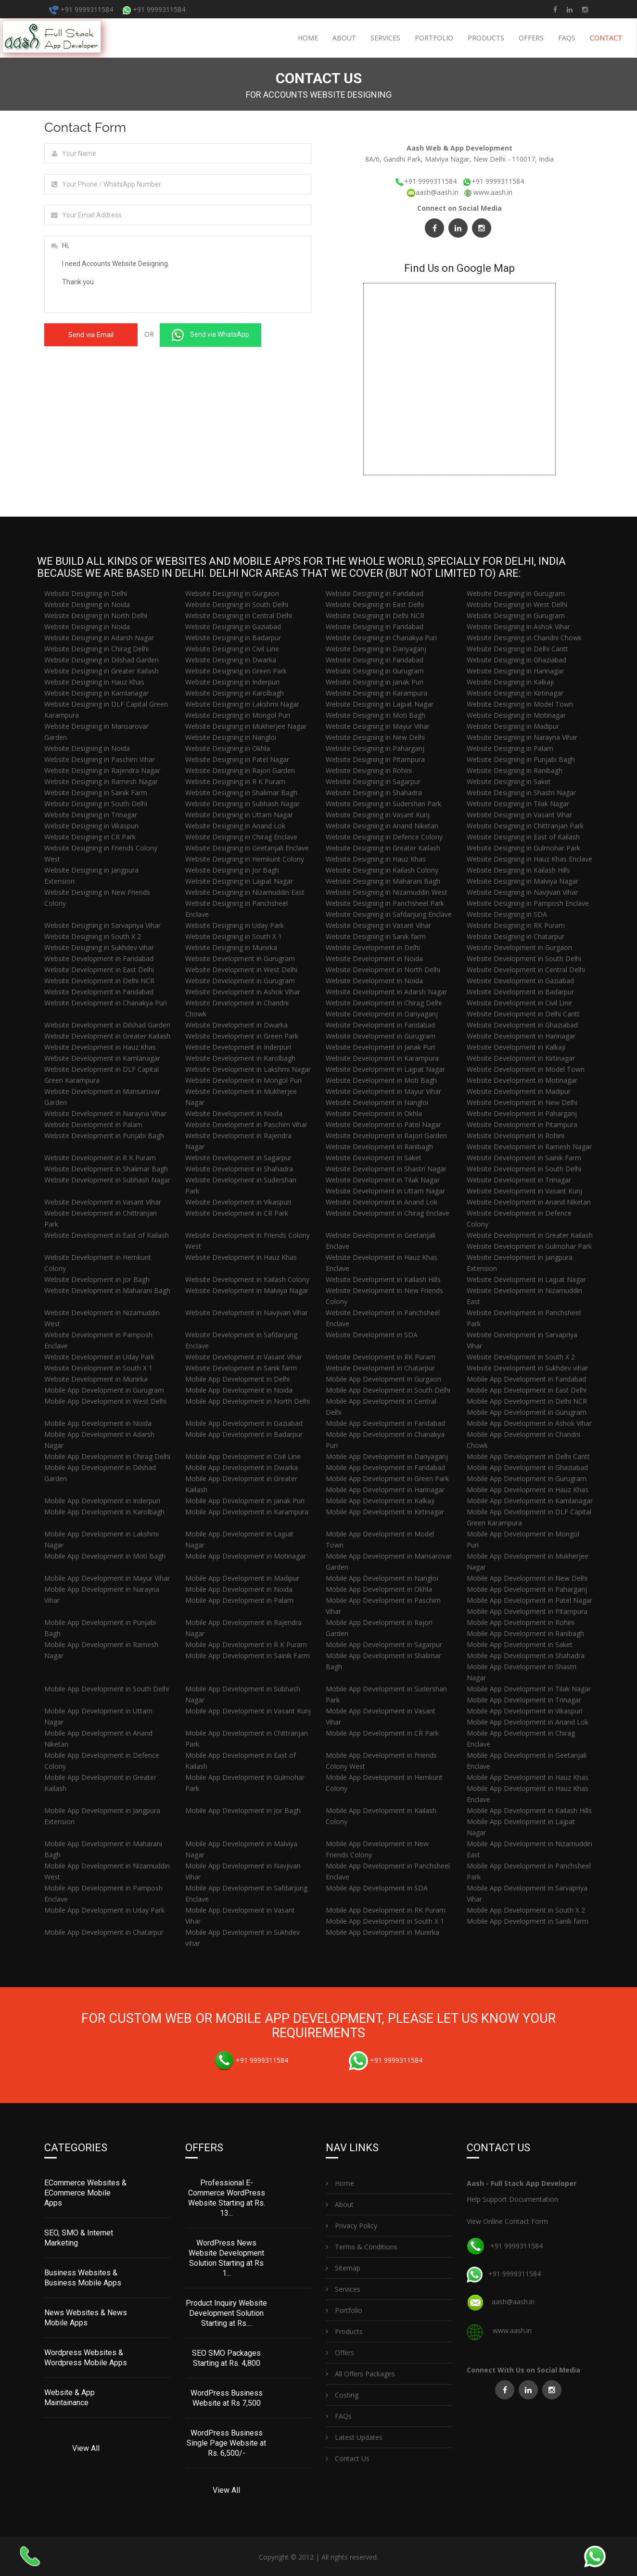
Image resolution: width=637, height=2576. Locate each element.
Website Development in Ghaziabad (522, 1024)
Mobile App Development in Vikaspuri (525, 1710)
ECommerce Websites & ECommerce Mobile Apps (85, 2192)
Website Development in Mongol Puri (243, 1080)
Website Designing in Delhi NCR (375, 615)
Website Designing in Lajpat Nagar (379, 704)
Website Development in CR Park (236, 1213)
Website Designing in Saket (509, 781)
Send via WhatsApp (210, 335)
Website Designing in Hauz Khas (94, 681)
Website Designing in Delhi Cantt (517, 648)
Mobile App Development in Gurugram (104, 1390)
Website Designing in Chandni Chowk (524, 637)
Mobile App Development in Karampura (246, 1511)
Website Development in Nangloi (377, 1102)
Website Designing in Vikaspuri (91, 825)
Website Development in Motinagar (522, 1080)
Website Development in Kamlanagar (102, 1058)
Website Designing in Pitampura (375, 759)
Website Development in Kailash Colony (247, 1279)
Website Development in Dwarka (236, 1024)
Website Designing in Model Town (520, 704)
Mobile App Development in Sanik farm (527, 1921)
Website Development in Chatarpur (380, 1367)
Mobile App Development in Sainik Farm (247, 1655)
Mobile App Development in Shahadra (526, 1655)
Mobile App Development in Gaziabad (244, 1423)
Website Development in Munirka (96, 1378)
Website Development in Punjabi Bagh (104, 1135)
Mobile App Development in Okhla (379, 1589)
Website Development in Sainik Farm (524, 1157)
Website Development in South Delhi (524, 958)
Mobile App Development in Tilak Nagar (529, 1688)
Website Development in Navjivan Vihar (246, 1312)
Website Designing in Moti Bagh (375, 715)
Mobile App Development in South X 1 (385, 1921)
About (344, 37)
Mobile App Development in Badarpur (244, 1434)
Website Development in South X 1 (98, 1367)
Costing (342, 2393)
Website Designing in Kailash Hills (518, 870)
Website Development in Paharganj (522, 1113)
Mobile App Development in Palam (239, 1600)
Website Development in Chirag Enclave (387, 1213)
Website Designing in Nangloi (230, 737)
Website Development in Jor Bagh (97, 1279)
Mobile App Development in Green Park (387, 1478)
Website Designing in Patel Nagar (237, 759)
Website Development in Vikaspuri (238, 1201)
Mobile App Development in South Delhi (388, 1390)
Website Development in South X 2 (521, 1356)
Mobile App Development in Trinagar (524, 1699)
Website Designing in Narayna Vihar (522, 737)
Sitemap (343, 2266)
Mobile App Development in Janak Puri (245, 1500)
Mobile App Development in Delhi (237, 1378)
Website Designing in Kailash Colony (382, 870)
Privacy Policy (351, 2224)
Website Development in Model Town (526, 1069)
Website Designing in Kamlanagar (96, 693)
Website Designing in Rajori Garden (240, 770)
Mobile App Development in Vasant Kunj (248, 1710)
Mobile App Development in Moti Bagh (105, 1556)
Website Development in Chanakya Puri (105, 1002)
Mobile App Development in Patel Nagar (529, 1600)
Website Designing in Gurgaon (232, 593)
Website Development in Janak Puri (380, 1047)
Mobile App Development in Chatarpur (104, 1932)
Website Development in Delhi (373, 947)
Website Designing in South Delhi (236, 604)
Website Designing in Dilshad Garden (101, 659)
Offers (531, 37)
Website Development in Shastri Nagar (386, 1168)
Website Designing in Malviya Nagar (522, 881)
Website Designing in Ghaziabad (516, 659)
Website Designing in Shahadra (374, 792)
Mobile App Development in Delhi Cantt (528, 1456)
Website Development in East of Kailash (106, 1235)
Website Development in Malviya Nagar (246, 1290)
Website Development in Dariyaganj (382, 1013)
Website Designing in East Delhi (375, 604)
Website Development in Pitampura (522, 1124)
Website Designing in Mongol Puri (237, 715)
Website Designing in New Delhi (375, 737)
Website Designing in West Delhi (517, 604)
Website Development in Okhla (374, 1113)
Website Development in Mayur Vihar (383, 1091)
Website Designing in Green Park (236, 670)
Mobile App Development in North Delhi (247, 1401)
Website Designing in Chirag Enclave (241, 836)
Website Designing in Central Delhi (238, 615)
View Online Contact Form (507, 2220)
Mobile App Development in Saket (520, 1644)
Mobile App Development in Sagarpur (384, 1644)
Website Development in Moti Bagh (381, 1080)
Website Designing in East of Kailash (523, 836)
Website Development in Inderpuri (238, 1047)
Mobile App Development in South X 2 (526, 1910)
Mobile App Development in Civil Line (243, 1456)
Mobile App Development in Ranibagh (525, 1633)
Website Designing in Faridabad (374, 593)
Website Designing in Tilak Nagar (518, 803)
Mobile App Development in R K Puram (246, 1644)
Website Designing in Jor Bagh (232, 870)
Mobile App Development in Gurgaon (383, 1378)
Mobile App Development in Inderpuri (102, 1500)
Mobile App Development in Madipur (242, 1578)
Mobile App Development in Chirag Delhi (107, 1456)
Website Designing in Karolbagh (234, 693)
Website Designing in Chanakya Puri (381, 637)
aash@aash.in (433, 192)
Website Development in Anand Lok (381, 1201)
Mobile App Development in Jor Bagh (243, 1810)
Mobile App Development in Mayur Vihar (107, 1578)
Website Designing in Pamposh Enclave (528, 903)
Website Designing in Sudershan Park (383, 803)
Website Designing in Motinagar (516, 715)
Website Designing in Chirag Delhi (96, 648)
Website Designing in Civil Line (232, 648)
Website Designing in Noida (87, 604)
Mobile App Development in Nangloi (382, 1578)
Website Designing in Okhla (227, 748)
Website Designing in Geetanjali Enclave (247, 847)
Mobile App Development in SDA (377, 1887)
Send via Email (91, 334)
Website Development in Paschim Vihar (246, 1124)
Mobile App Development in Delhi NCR (527, 1401)
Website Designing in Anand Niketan (382, 825)
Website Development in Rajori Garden (386, 1135)
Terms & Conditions (361, 2245)
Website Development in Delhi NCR (99, 980)
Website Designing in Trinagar (90, 814)
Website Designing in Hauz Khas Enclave (529, 858)
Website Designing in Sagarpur (373, 781)
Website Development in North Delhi (383, 969)
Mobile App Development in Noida (239, 1390)
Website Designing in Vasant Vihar (519, 814)
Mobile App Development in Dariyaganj (387, 1456)
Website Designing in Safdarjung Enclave (389, 914)
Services (385, 37)
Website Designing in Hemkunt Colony (244, 858)
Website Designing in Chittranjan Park (525, 825)
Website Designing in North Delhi (95, 615)
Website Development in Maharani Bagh (107, 1290)
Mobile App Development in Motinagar (245, 1556)
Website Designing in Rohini (369, 770)
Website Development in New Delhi (522, 1102)
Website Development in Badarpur (520, 991)
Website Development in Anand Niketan (529, 1201)
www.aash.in (492, 192)
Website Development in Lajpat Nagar (385, 1069)
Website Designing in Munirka (231, 947)
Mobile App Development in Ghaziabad (527, 1467)
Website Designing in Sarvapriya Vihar (102, 925)
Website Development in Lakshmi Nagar (248, 1069)
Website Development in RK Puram (380, 1356)
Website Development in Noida (374, 958)
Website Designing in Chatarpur (515, 936)
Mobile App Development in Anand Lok (527, 1721)
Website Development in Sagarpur (238, 1157)
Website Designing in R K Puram (235, 781)
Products (486, 37)
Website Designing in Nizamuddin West (386, 892)
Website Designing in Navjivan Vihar (522, 892)
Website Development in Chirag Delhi (384, 1002)
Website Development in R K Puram (100, 1157)
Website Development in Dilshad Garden (107, 1024)
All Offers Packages (360, 2372)
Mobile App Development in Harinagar (385, 1489)
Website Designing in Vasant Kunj (378, 814)
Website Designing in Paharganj (375, 748)
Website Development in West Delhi (241, 969)
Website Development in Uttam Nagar (385, 1190)
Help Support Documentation (512, 2198)
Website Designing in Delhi (85, 593)
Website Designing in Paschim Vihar (99, 759)
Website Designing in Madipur (513, 726)
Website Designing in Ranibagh (514, 770)
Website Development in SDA (372, 1334)
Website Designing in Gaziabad (233, 626)
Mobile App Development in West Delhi (105, 1401)
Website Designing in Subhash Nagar (242, 803)
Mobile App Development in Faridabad (526, 1378)
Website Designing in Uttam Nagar (239, 814)
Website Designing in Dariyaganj (376, 648)
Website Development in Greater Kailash (107, 1036)
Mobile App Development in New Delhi (527, 1578)
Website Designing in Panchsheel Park (385, 903)
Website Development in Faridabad (98, 958)
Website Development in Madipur (519, 1091)
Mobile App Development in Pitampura (527, 1611)
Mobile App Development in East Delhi (526, 1390)
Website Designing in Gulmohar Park (523, 847)
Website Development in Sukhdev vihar (527, 1367)
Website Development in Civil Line (519, 1002)
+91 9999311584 (81, 9)
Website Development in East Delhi (99, 969)
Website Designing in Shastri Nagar (521, 792)
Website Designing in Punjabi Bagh (521, 759)
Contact (606, 37)
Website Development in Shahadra (239, 1168)
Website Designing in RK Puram (516, 925)
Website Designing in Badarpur (233, 637)
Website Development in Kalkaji (516, 1047)
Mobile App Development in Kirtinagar (385, 1511)
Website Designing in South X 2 (92, 936)
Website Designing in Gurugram (516, 593)
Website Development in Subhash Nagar (107, 1179)
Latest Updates (354, 2436)
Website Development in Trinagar (519, 1179)
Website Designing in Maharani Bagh (383, 881)
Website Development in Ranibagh (379, 1146)
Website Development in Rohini (515, 1135)
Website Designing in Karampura (376, 693)
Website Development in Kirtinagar (521, 1058)
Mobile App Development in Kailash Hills (529, 1810)
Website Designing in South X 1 (233, 936)
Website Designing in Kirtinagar (515, 693)
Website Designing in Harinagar (515, 670)
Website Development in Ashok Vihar (242, 991)
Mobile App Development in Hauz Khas (527, 1489)
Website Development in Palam (93, 1124)
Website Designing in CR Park (90, 836)
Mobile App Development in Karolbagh (104, 1511)
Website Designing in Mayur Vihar (378, 726)
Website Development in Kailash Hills (383, 1279)
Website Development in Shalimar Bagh (106, 1168)
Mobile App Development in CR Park (382, 1733)
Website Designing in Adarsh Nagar (99, 637)
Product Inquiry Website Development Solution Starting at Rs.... (226, 2312)
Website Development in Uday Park (99, 1356)
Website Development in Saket (373, 1157)
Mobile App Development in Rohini (520, 1622)
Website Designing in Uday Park (234, 925)
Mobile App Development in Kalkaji (380, 1500)
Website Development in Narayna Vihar (105, 1113)
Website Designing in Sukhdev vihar (99, 947)
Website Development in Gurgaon (519, 947)
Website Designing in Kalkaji (510, 681)
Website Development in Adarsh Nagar (386, 991)
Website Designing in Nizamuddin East (245, 892)
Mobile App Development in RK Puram (386, 1910)
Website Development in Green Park (241, 1036)
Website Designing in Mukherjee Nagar (245, 726)
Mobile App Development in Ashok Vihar (529, 1423)
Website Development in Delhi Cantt (523, 1013)
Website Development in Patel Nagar (383, 1124)
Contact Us (347, 2457)
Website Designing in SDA (507, 914)
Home (308, 37)
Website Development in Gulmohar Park (529, 1246)
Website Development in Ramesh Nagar (529, 1146)
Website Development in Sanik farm (241, 1367)
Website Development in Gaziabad (520, 980)
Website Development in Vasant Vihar (102, 1201)
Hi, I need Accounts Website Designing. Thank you (177, 274)
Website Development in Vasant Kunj (524, 1190)
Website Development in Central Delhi (526, 969)
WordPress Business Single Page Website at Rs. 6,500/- (226, 2442)
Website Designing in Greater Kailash (101, 670)
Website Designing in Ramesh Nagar (101, 781)
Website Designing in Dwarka (230, 659)
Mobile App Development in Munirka (382, 1932)
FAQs (566, 37)
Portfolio (434, 37)
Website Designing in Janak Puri (374, 681)
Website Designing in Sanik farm (376, 936)
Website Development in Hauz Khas (100, 1047)
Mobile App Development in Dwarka (241, 1467)
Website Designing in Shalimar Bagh (241, 792)
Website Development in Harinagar (521, 1036)
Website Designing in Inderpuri (232, 681)
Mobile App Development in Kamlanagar (530, 1500)
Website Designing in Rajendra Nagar (102, 770)
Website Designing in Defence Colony (384, 836)
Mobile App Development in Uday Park (104, 1910)
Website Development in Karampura (382, 1058)
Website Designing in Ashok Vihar (518, 626)
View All (86, 2447)
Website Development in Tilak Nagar (383, 1179)
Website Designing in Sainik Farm (95, 792)
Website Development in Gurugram (240, 958)
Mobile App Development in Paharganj (527, 1589)
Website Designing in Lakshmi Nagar (242, 704)
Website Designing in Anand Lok (235, 825)
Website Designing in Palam (510, 748)
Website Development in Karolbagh (240, 1058)
